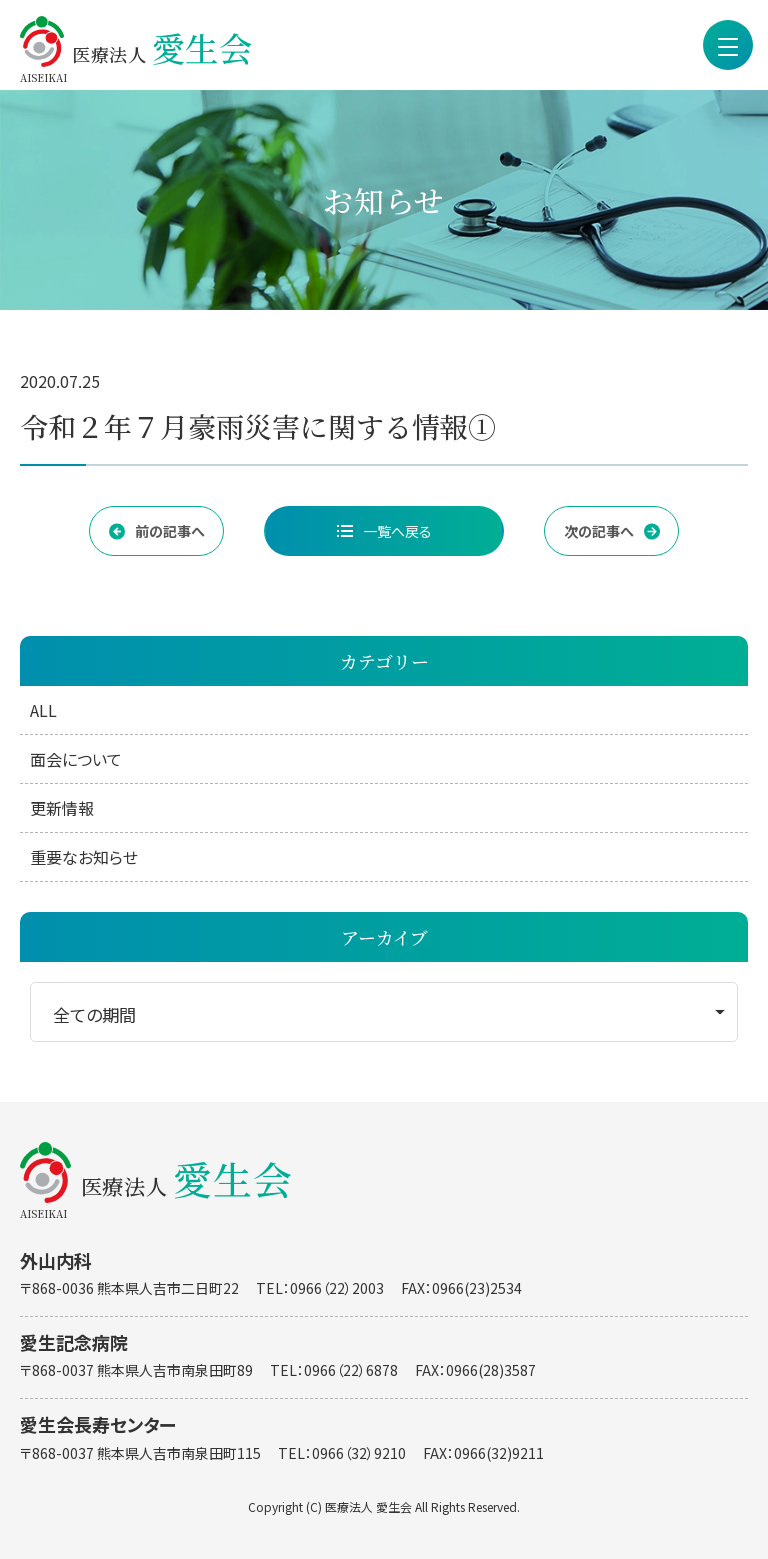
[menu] (728, 45)
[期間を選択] (384, 1012)
